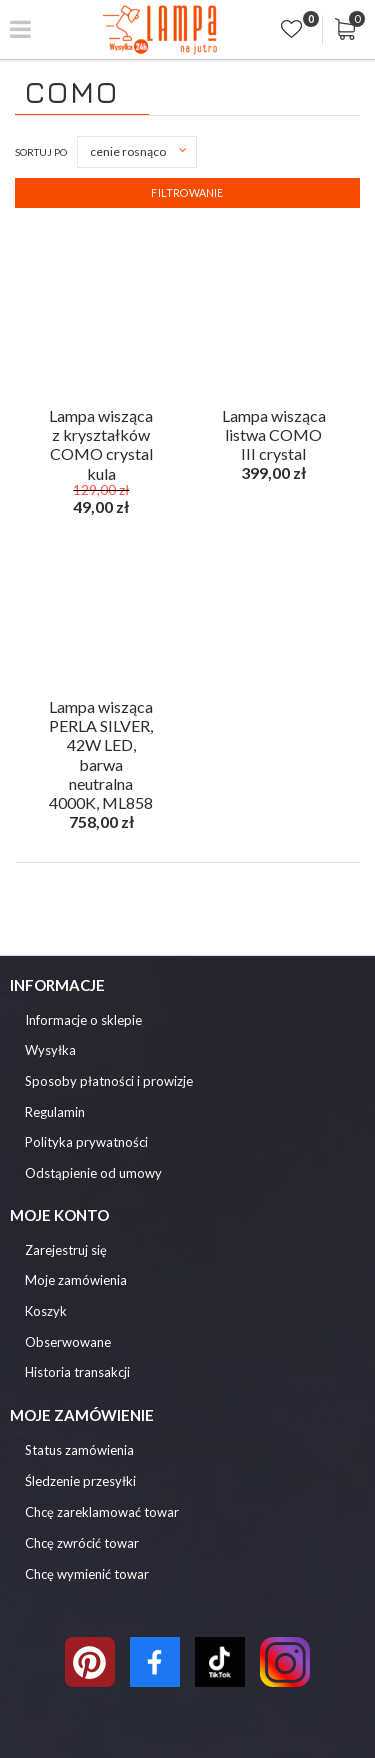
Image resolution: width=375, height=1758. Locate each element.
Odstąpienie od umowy (93, 1173)
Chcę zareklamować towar (102, 1512)
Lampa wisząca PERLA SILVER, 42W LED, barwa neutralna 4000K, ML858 (101, 722)
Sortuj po (41, 152)
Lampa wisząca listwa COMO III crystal (274, 431)
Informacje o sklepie (83, 1020)
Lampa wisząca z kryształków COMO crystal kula (101, 431)
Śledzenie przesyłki (80, 1481)
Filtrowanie (187, 192)
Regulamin (55, 1112)
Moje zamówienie (82, 1415)
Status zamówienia (79, 1450)
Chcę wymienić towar (87, 1574)
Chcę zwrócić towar (82, 1543)
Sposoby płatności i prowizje (109, 1081)
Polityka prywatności (86, 1142)
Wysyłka (50, 1050)
